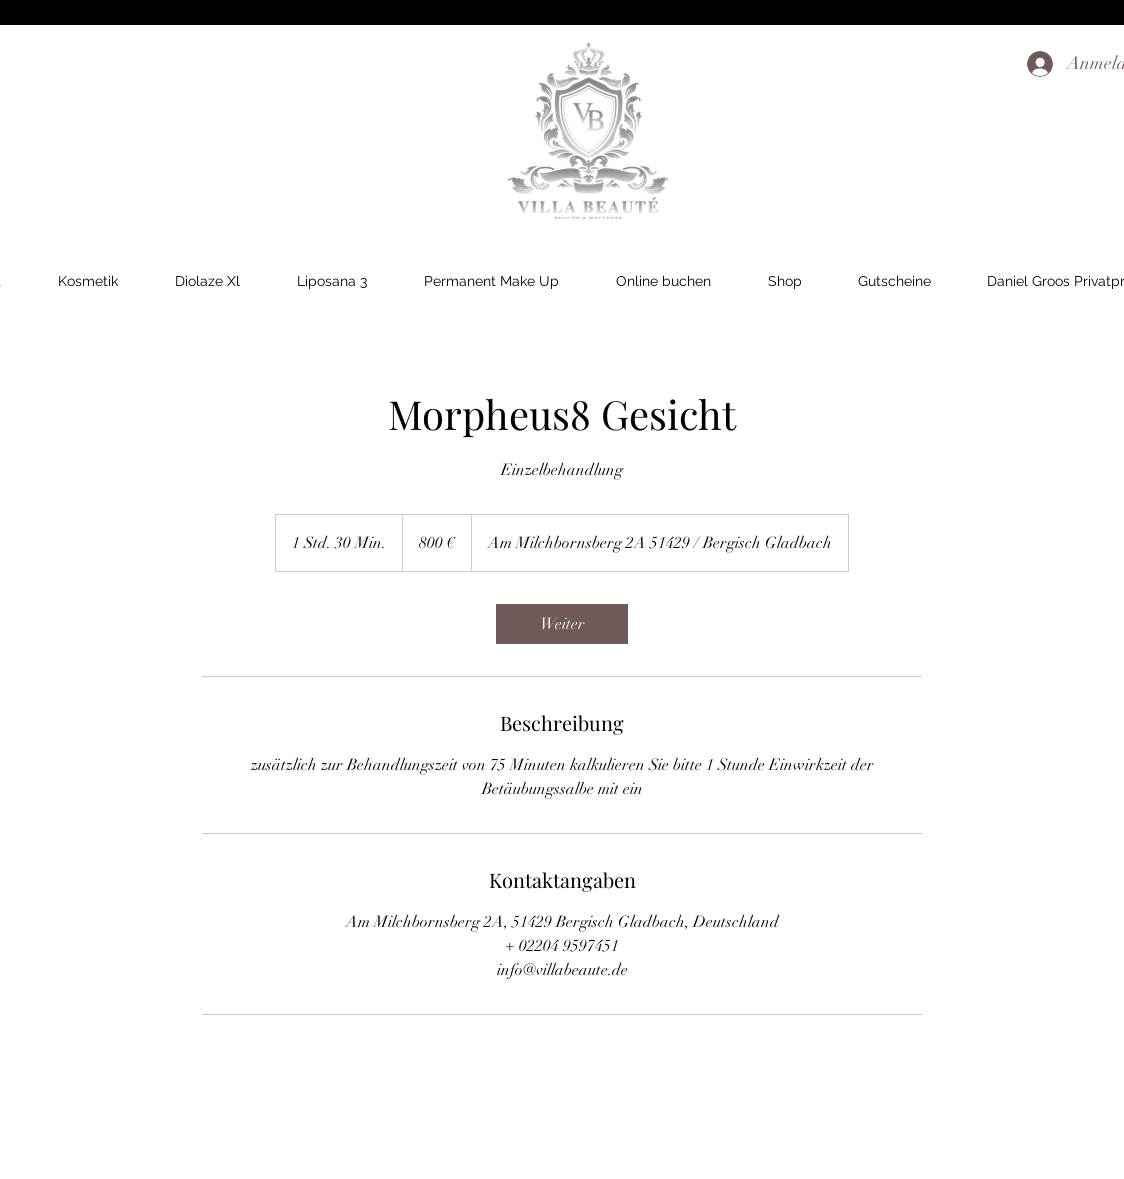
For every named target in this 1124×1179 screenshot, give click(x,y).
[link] (562, 624)
